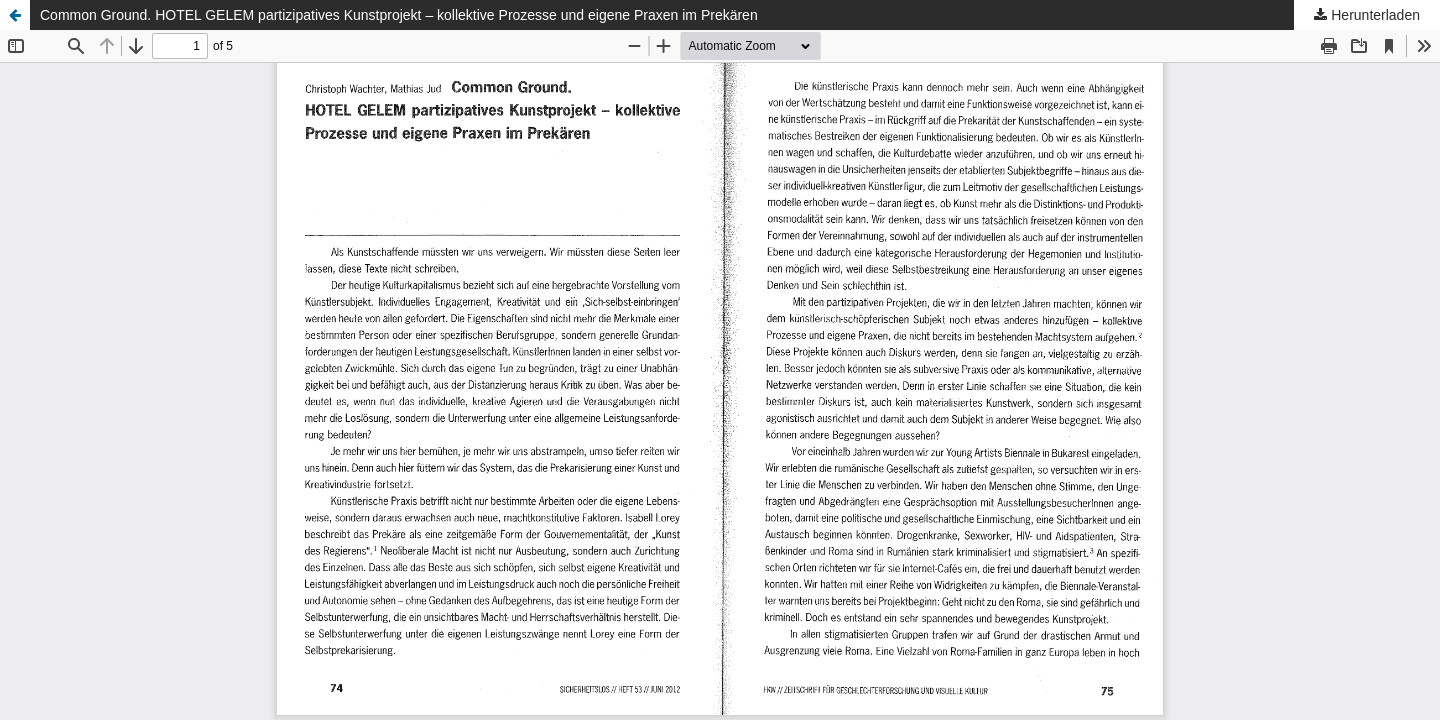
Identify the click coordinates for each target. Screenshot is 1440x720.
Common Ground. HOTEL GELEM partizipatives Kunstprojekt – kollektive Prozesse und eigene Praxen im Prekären (399, 15)
